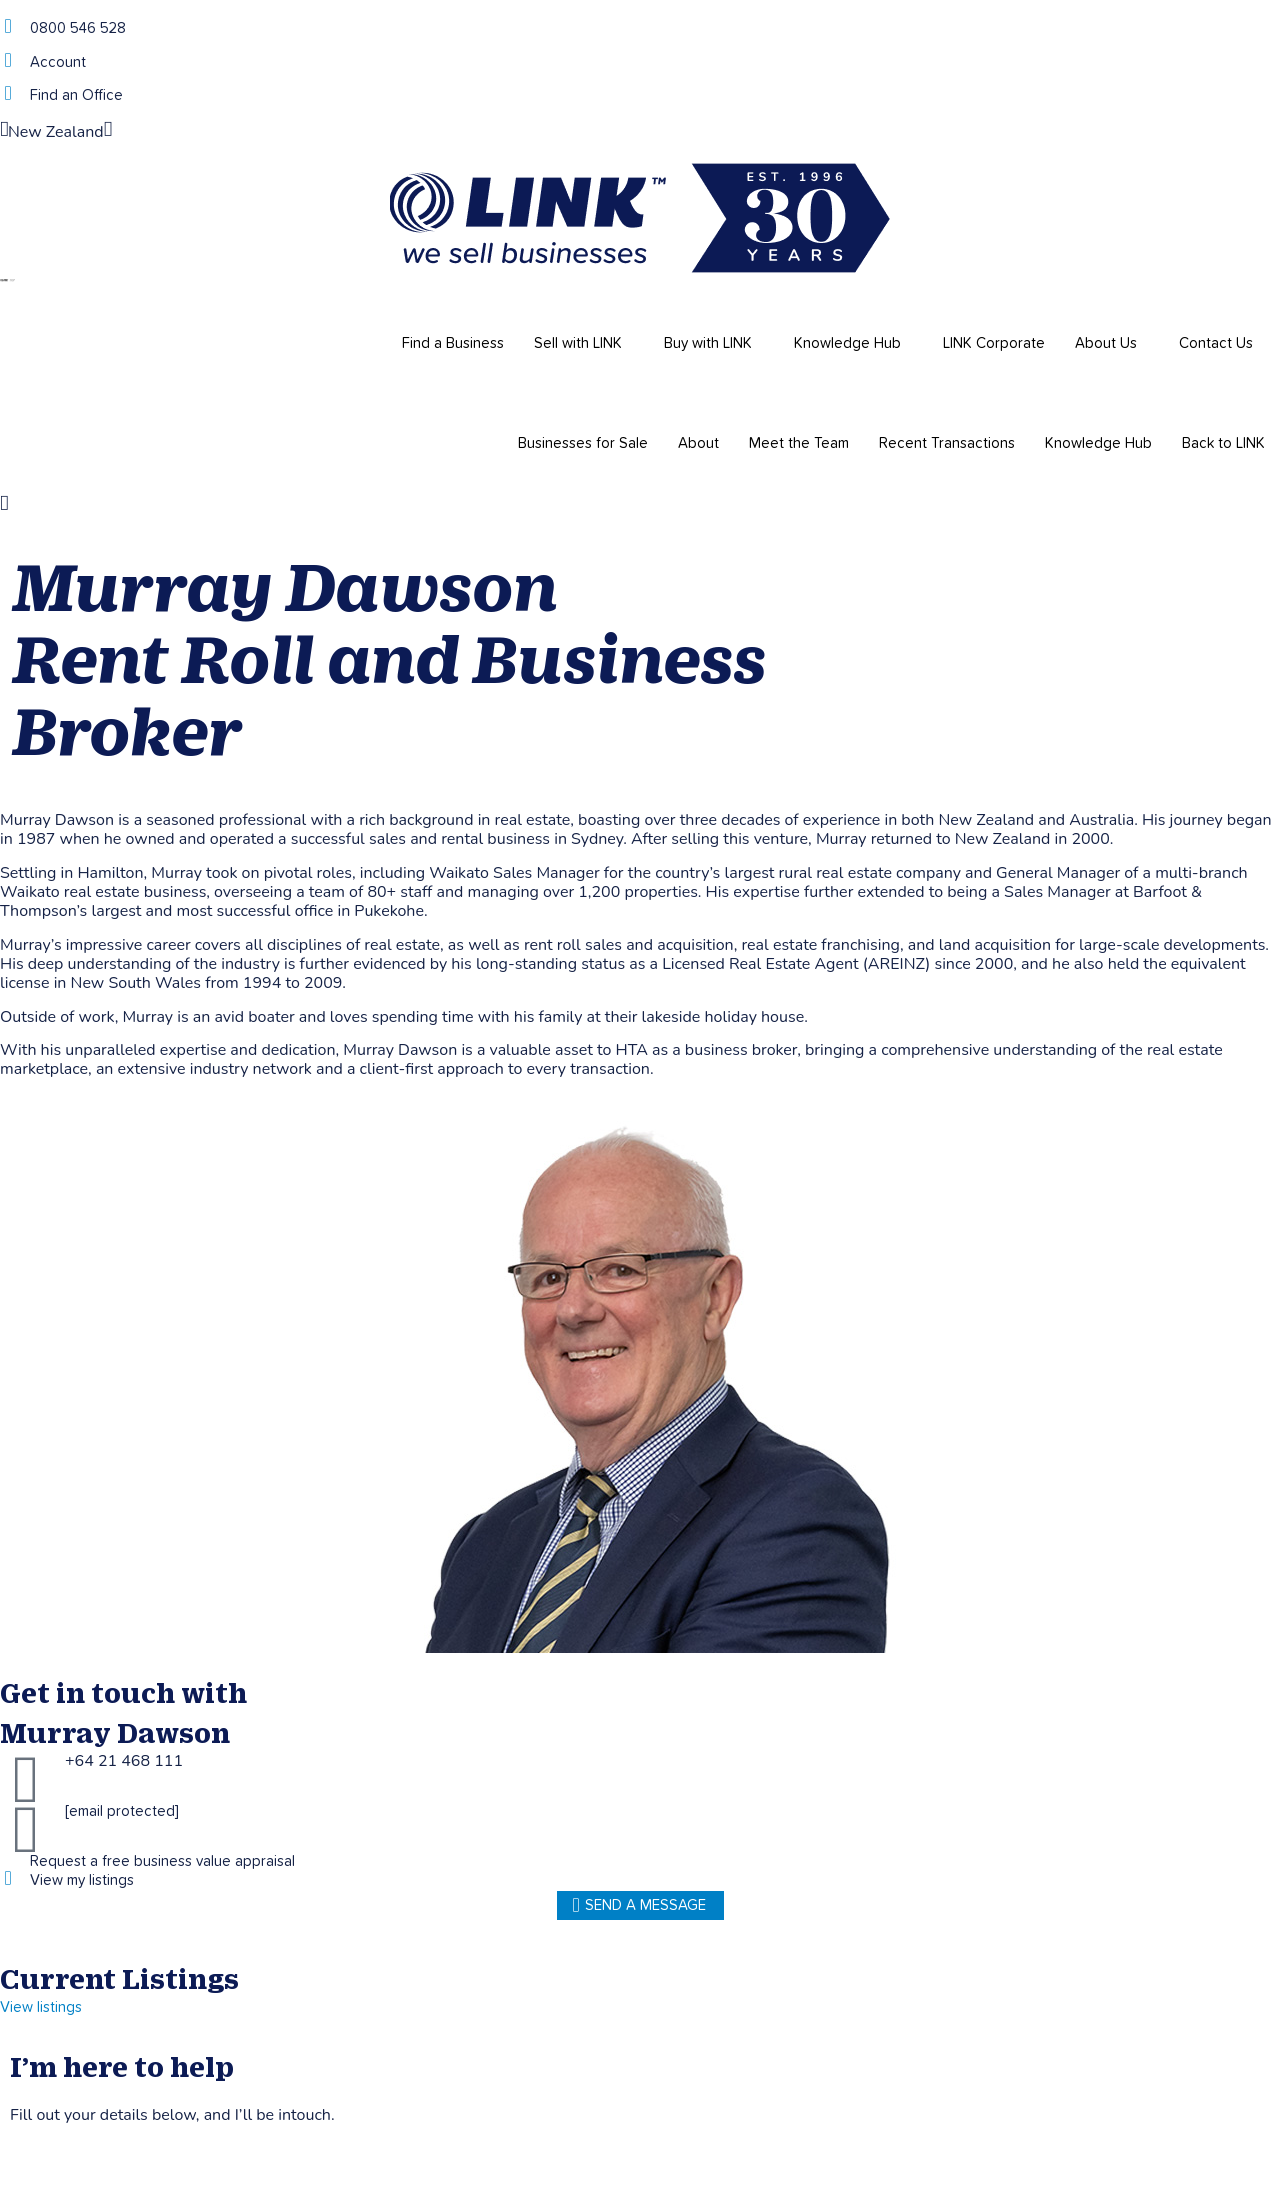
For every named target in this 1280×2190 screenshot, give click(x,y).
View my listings (82, 1880)
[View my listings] (7, 1878)
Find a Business (453, 343)
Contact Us (1216, 343)
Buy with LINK (708, 343)
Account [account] (58, 62)
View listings (41, 2007)
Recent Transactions (947, 443)
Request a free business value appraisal (162, 1861)
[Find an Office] (7, 93)
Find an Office (76, 95)
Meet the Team (799, 443)
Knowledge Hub (847, 343)
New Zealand (56, 132)
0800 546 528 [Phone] (78, 28)
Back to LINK (1223, 443)
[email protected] (122, 1811)
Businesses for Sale (583, 443)
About (698, 443)
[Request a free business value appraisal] (7, 1859)
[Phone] (7, 26)
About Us (1106, 343)
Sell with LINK (578, 343)
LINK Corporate (994, 343)
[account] (7, 60)
